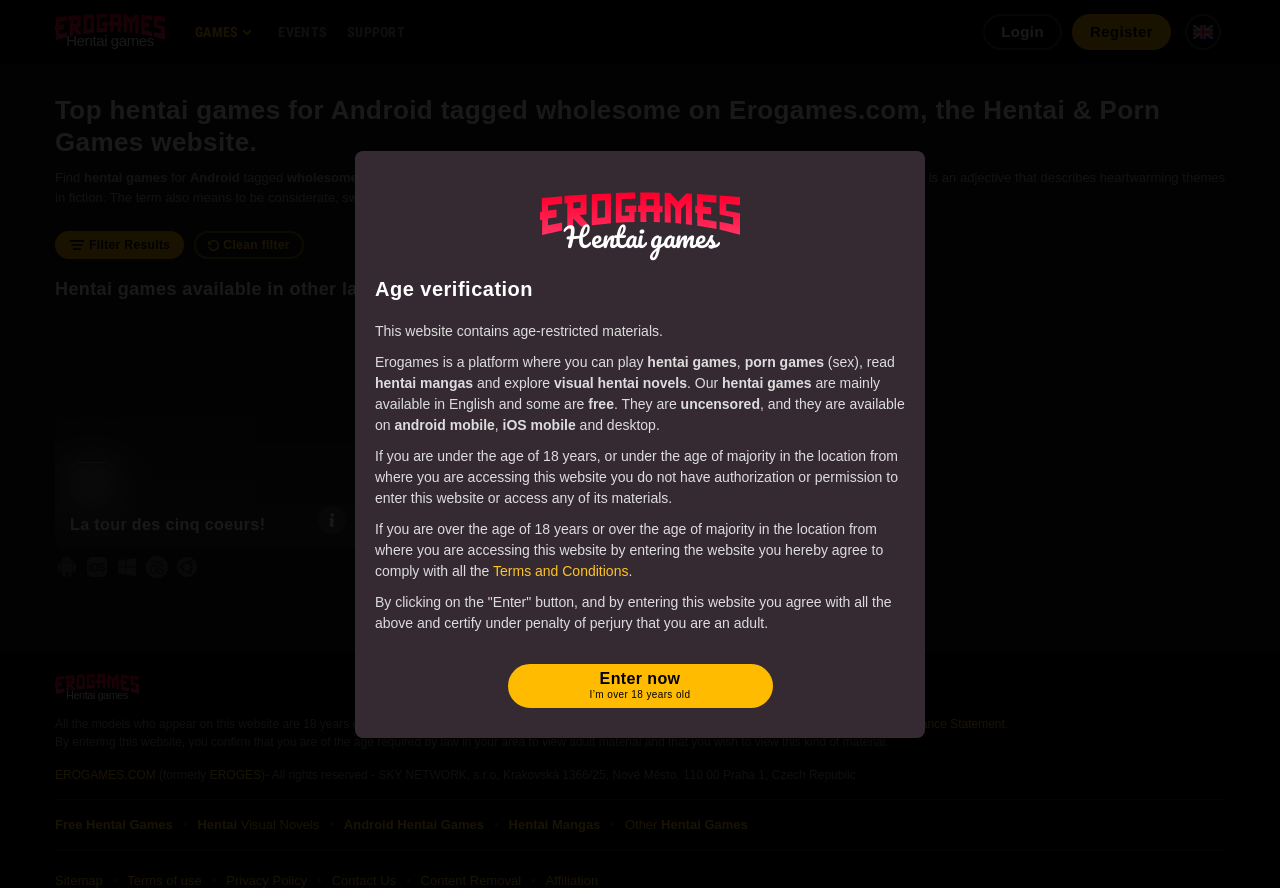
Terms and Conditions (560, 571)
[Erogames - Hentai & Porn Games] (640, 222)
